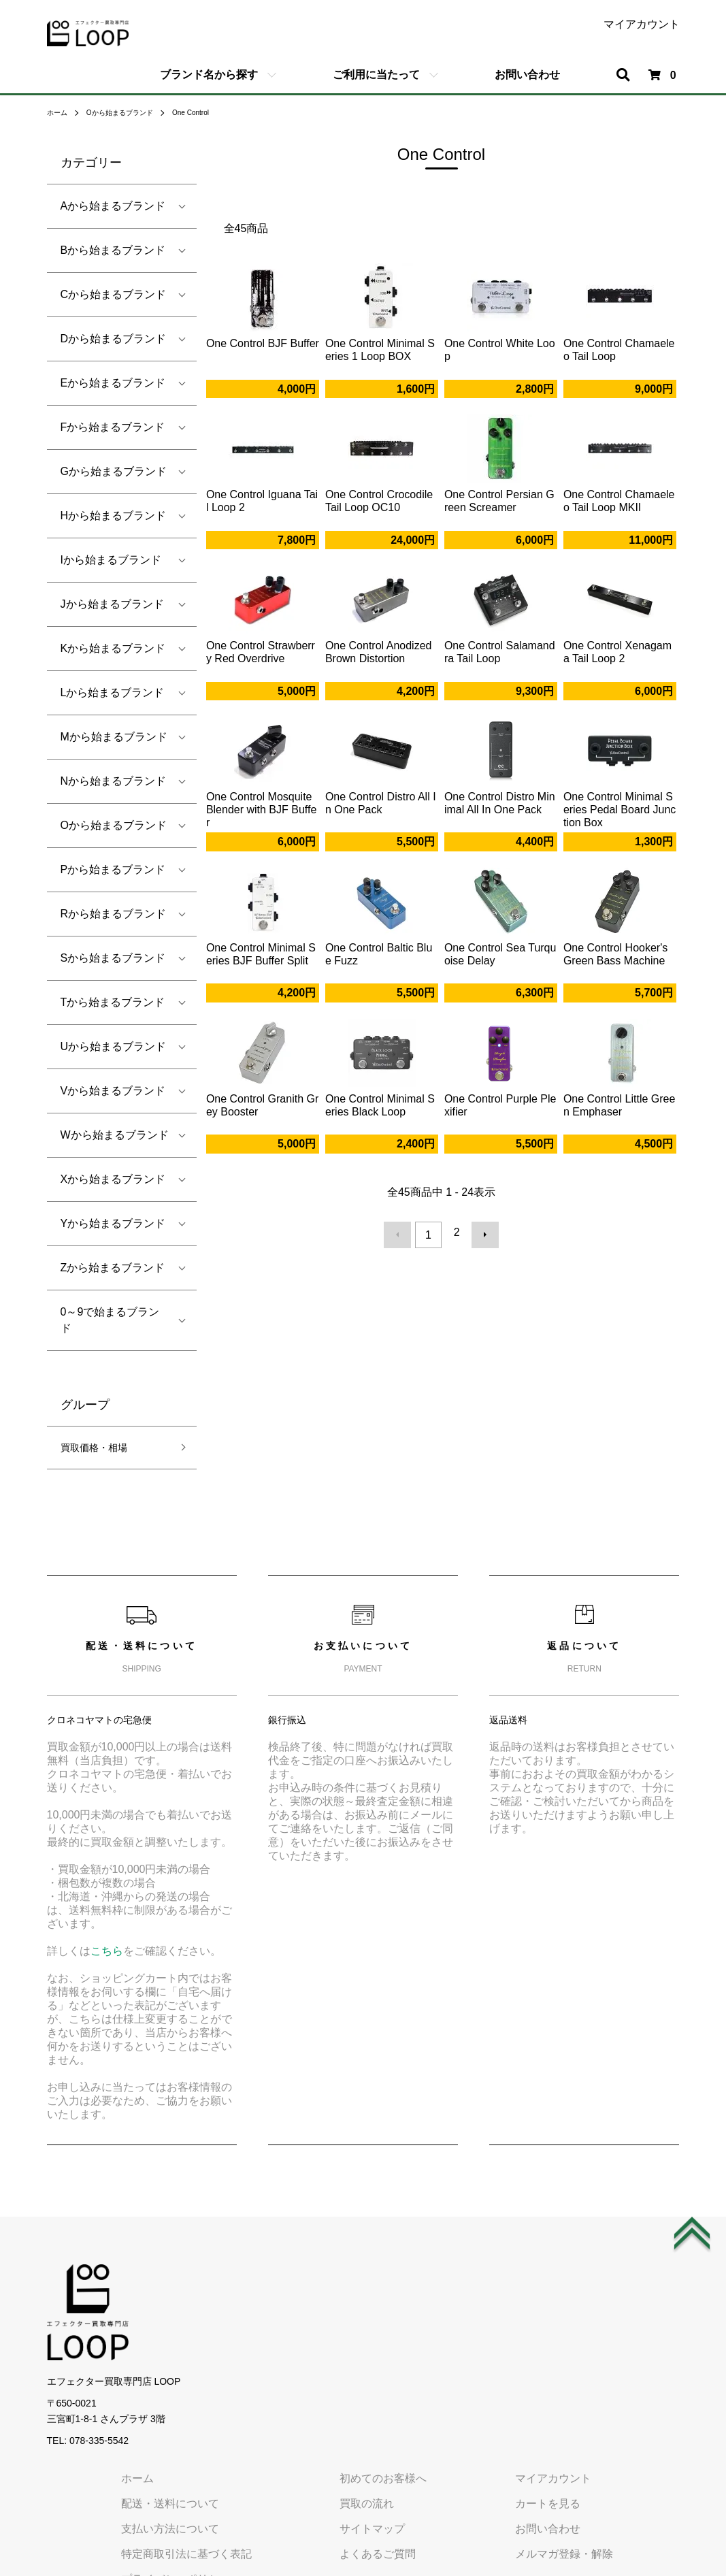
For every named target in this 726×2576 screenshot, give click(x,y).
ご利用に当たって (376, 74)
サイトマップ (466, 2328)
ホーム (59, 112)
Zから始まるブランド (113, 1267)
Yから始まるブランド (113, 1223)
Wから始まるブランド (115, 1135)
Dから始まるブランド (114, 338)
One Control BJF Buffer (262, 343)
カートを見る (614, 2302)
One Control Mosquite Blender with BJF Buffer (261, 809)
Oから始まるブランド (130, 112)
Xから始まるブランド (113, 1179)
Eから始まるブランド (113, 383)
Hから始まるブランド (114, 515)
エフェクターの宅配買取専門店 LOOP (362, 2548)
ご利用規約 (269, 2403)
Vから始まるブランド (113, 1090)
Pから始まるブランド (113, 869)
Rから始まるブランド (114, 913)
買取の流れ (460, 2302)
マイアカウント (642, 25)
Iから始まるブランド (111, 560)
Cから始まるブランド (114, 294)
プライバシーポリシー (296, 2378)
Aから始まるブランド (113, 206)
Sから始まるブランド (113, 958)
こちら (106, 1954)
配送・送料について (291, 2302)
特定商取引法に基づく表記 (307, 2353)
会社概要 (263, 2428)
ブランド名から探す (209, 74)
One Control (212, 112)
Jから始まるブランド (112, 604)
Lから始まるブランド (113, 692)
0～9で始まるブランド (110, 1320)
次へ (480, 1232)
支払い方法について (291, 2328)
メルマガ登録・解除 (631, 2353)
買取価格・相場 (99, 1449)
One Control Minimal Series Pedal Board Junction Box (619, 809)
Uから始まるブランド (114, 1046)
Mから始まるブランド (114, 737)
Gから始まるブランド (114, 471)
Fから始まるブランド (113, 427)
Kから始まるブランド (113, 648)
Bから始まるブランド (113, 250)
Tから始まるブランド (113, 1002)
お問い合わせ (527, 74)
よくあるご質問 (471, 2353)
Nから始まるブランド (114, 781)
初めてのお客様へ (477, 2277)
